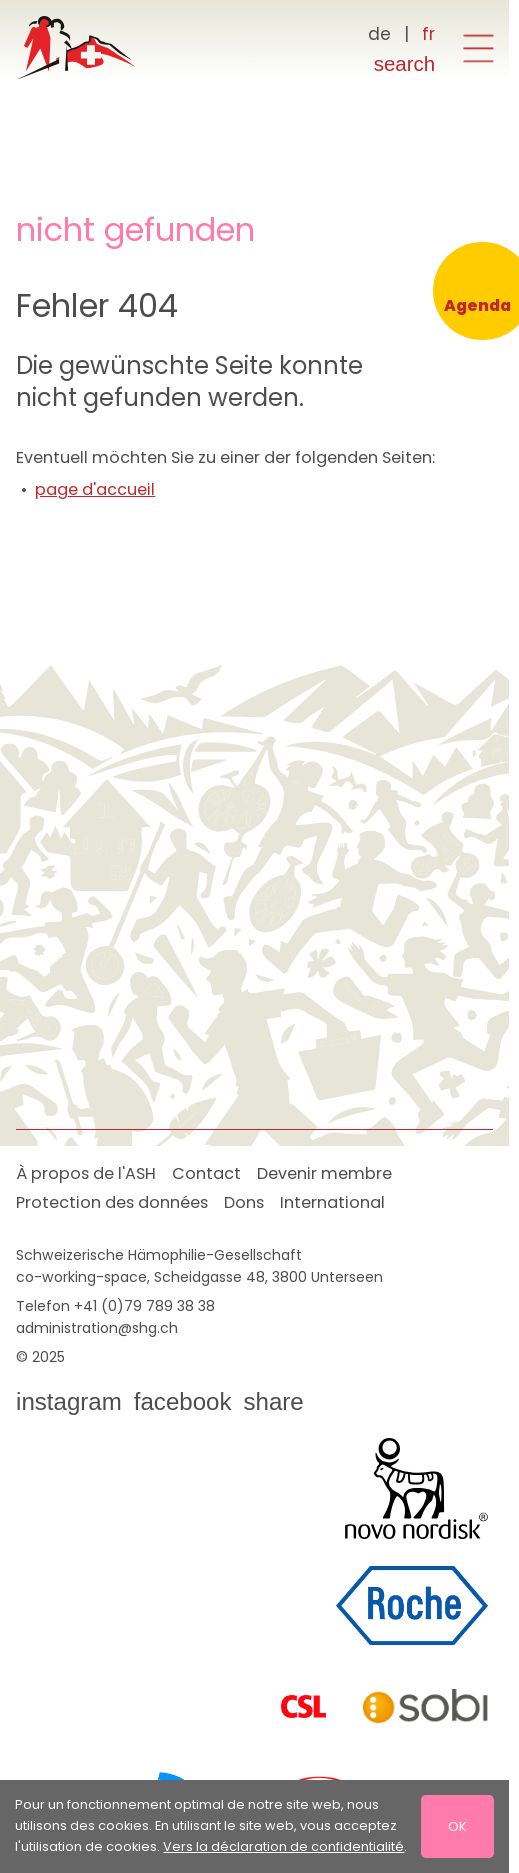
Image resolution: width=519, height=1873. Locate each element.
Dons (244, 1202)
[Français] (428, 35)
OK (457, 1825)
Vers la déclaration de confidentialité (283, 1846)
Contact (206, 1173)
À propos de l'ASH (86, 1173)
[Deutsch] (380, 35)
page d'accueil (95, 489)
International (332, 1202)
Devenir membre (324, 1173)
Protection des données (112, 1202)
